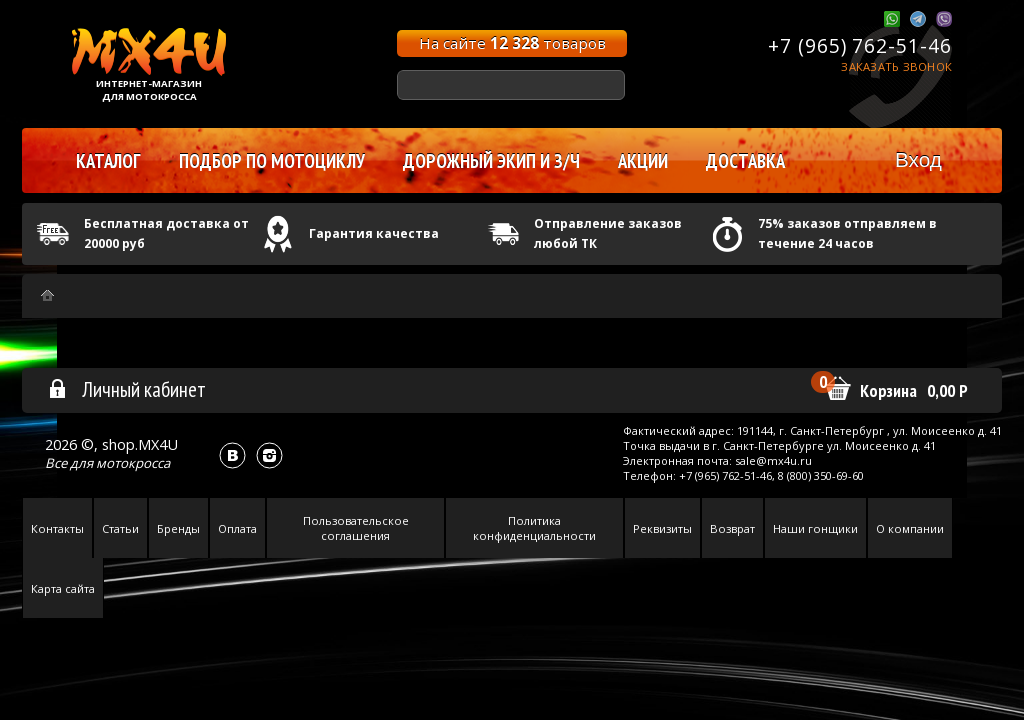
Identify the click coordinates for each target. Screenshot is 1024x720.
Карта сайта (63, 588)
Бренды (178, 528)
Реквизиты (662, 528)
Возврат (732, 528)
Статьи (120, 528)
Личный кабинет (126, 389)
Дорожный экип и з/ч (491, 161)
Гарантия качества (374, 233)
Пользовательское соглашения (356, 528)
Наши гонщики (815, 528)
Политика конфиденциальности (534, 528)
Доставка (745, 161)
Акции (643, 161)
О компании (910, 528)
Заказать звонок (896, 66)
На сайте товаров (512, 43)
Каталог (108, 161)
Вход (918, 159)
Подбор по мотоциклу (272, 161)
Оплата (237, 528)
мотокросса (133, 463)
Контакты (57, 528)
